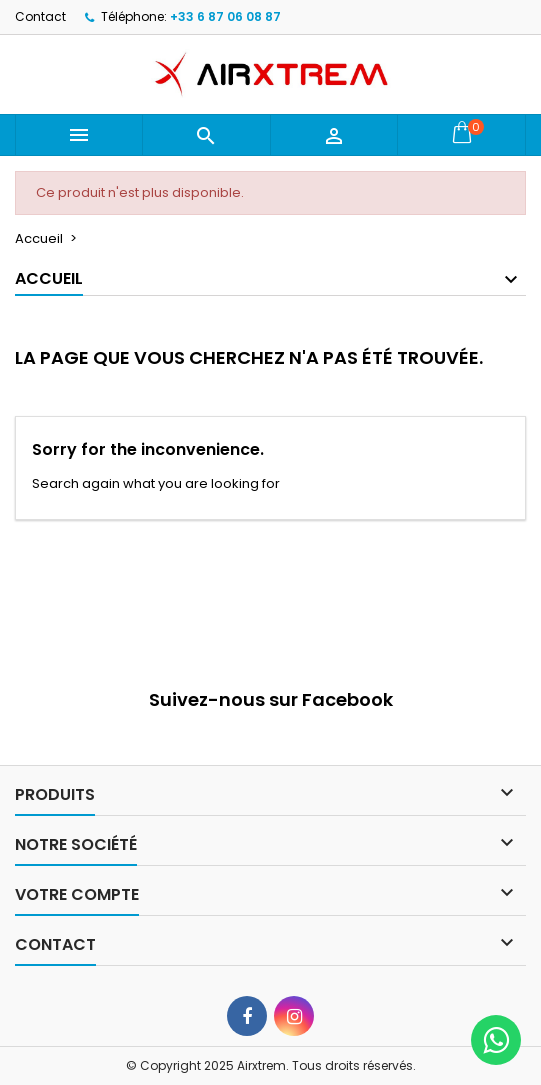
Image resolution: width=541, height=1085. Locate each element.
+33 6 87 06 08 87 (225, 16)
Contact (40, 16)
